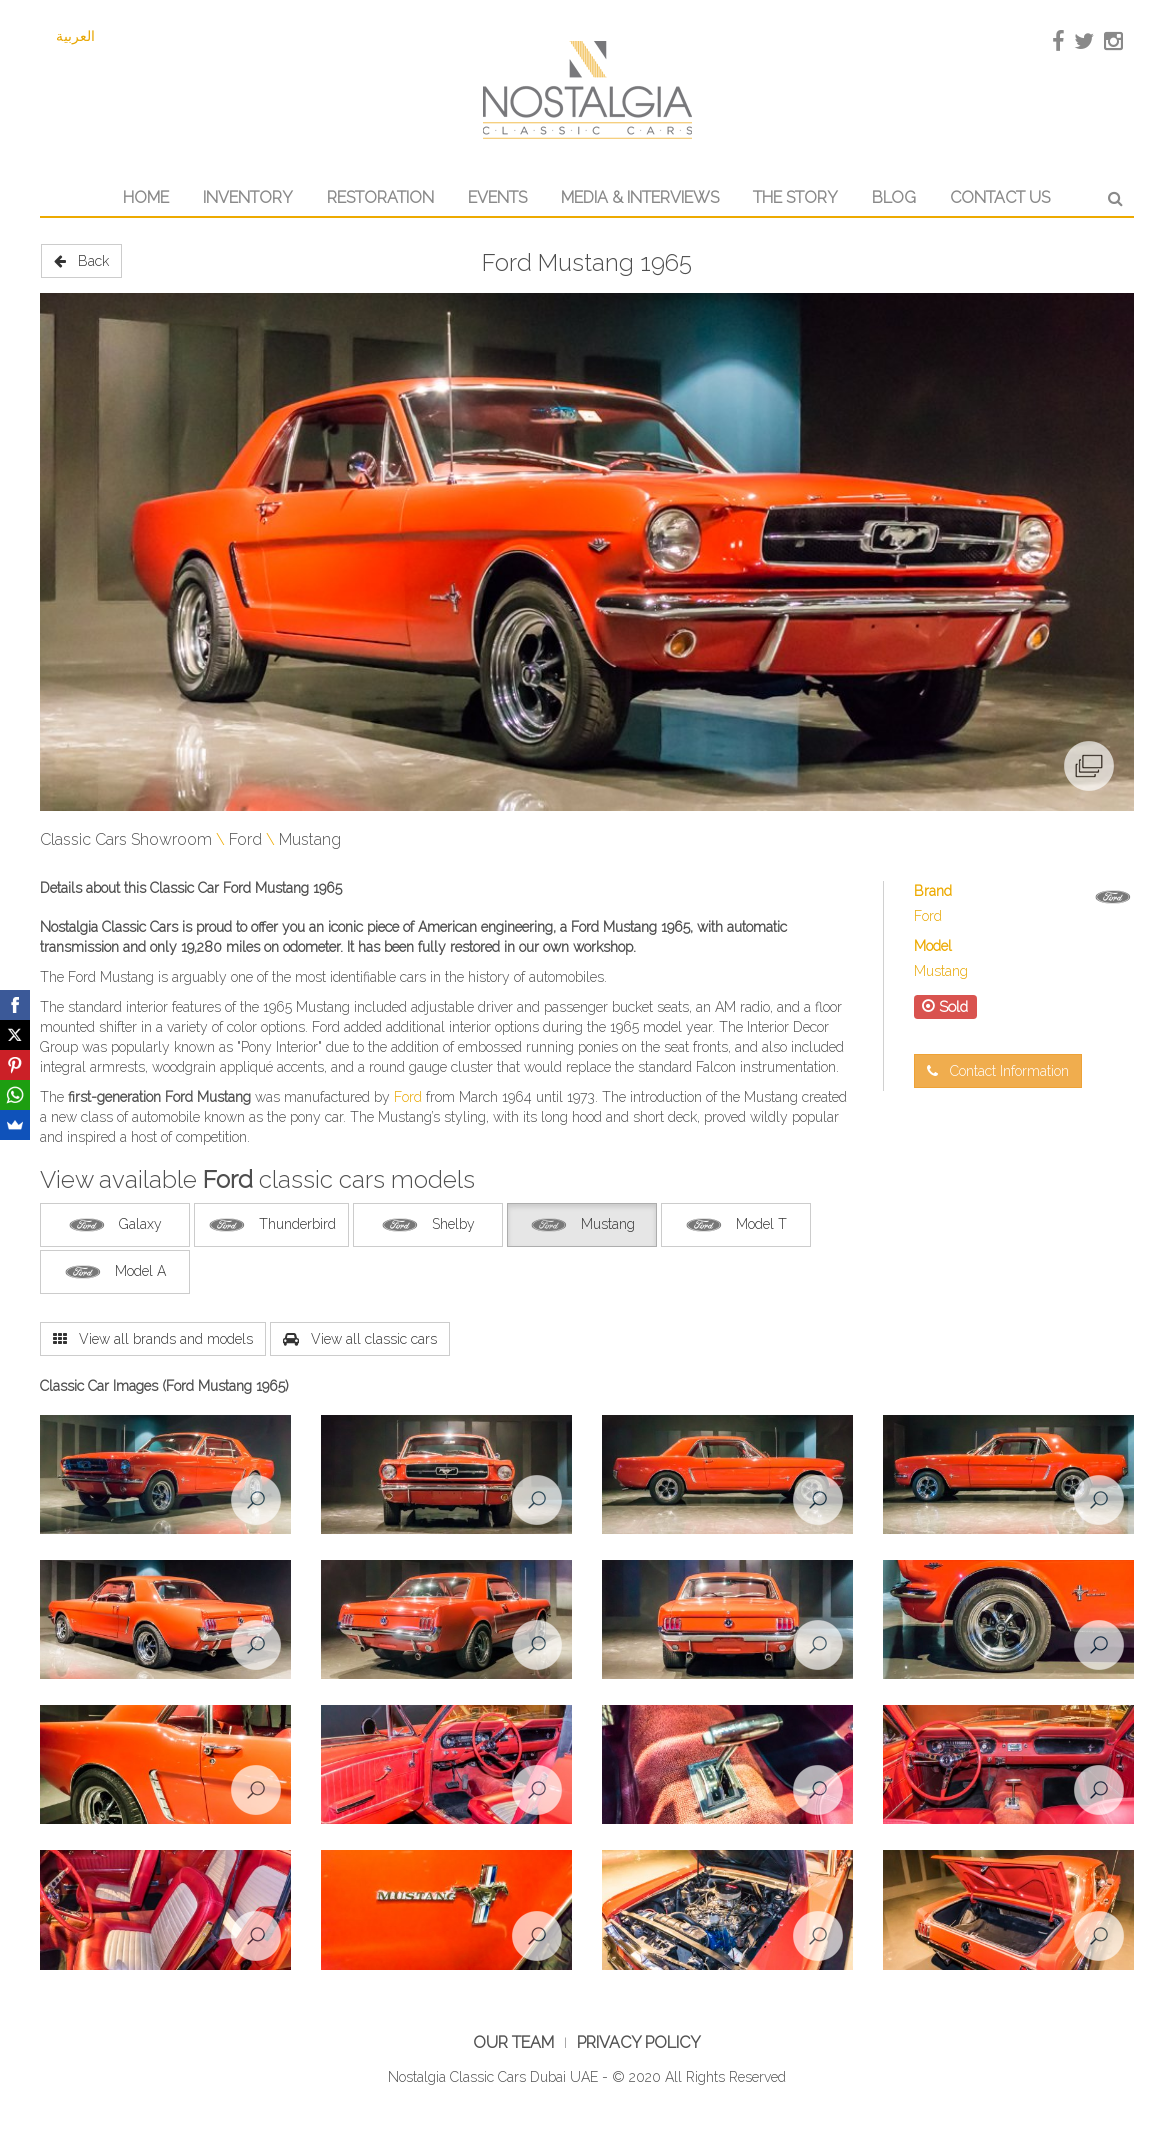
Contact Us (1000, 197)
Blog (894, 197)
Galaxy (114, 1225)
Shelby (427, 1225)
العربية (75, 36)
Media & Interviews (640, 197)
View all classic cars (360, 1339)
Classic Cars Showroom (126, 839)
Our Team (513, 2042)
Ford (245, 839)
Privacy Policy (639, 2042)
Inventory (248, 197)
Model (933, 946)
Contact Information (998, 1071)
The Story (795, 197)
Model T (735, 1225)
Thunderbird (271, 1225)
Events (497, 197)
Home (146, 197)
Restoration (380, 197)
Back (81, 261)
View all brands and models (153, 1339)
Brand (933, 891)
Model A (114, 1272)
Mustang (310, 839)
